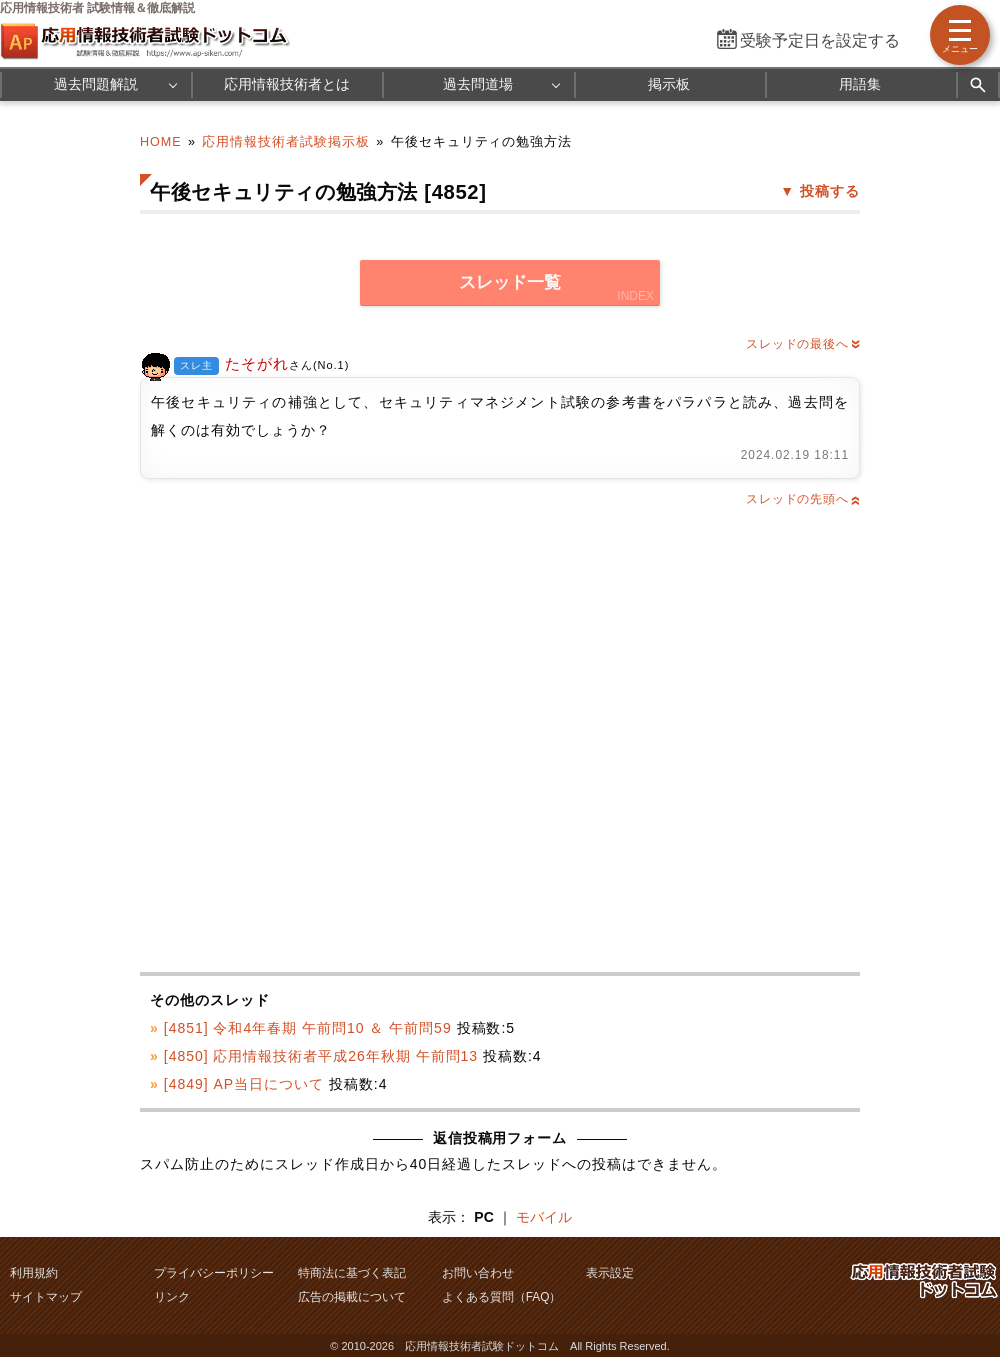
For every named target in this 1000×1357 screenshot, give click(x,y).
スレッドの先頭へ (803, 499)
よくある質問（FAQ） (502, 1297)
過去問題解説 (96, 84)
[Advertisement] (311, 741)
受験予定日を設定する (820, 40)
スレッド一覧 (510, 282)
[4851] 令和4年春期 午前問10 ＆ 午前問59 (308, 1028)
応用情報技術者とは (287, 84)
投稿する (830, 191)
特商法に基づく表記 (352, 1273)
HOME (161, 142)
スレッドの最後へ (803, 344)
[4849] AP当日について (244, 1084)
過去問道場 (478, 84)
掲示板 (669, 84)
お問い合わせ (478, 1273)
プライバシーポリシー (214, 1273)
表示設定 (610, 1273)
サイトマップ (46, 1297)
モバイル (544, 1217)
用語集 (860, 84)
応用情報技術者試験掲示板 (286, 142)
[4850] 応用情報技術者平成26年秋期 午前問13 (321, 1056)
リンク (172, 1297)
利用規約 (34, 1273)
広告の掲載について (352, 1297)
